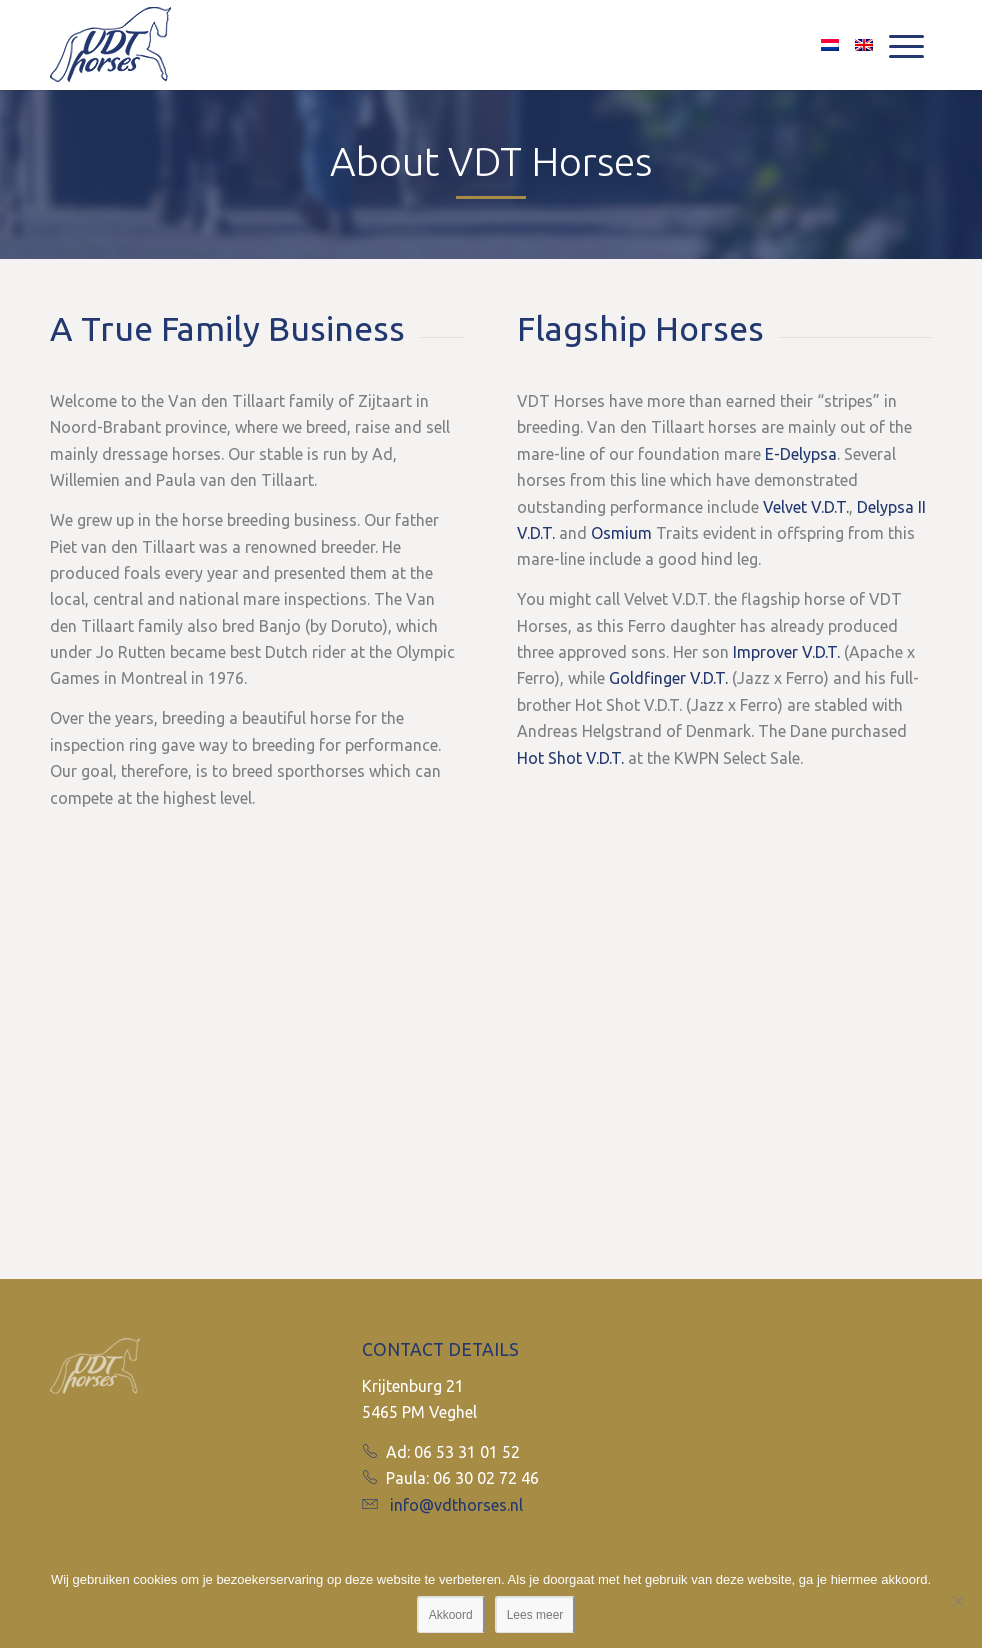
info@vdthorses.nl (456, 1505)
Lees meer (535, 1615)
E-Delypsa (801, 454)
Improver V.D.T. (786, 652)
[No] (957, 1601)
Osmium (621, 533)
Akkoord (451, 1615)
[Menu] (906, 45)
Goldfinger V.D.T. (668, 678)
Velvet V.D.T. (806, 507)
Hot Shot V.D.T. (570, 758)
